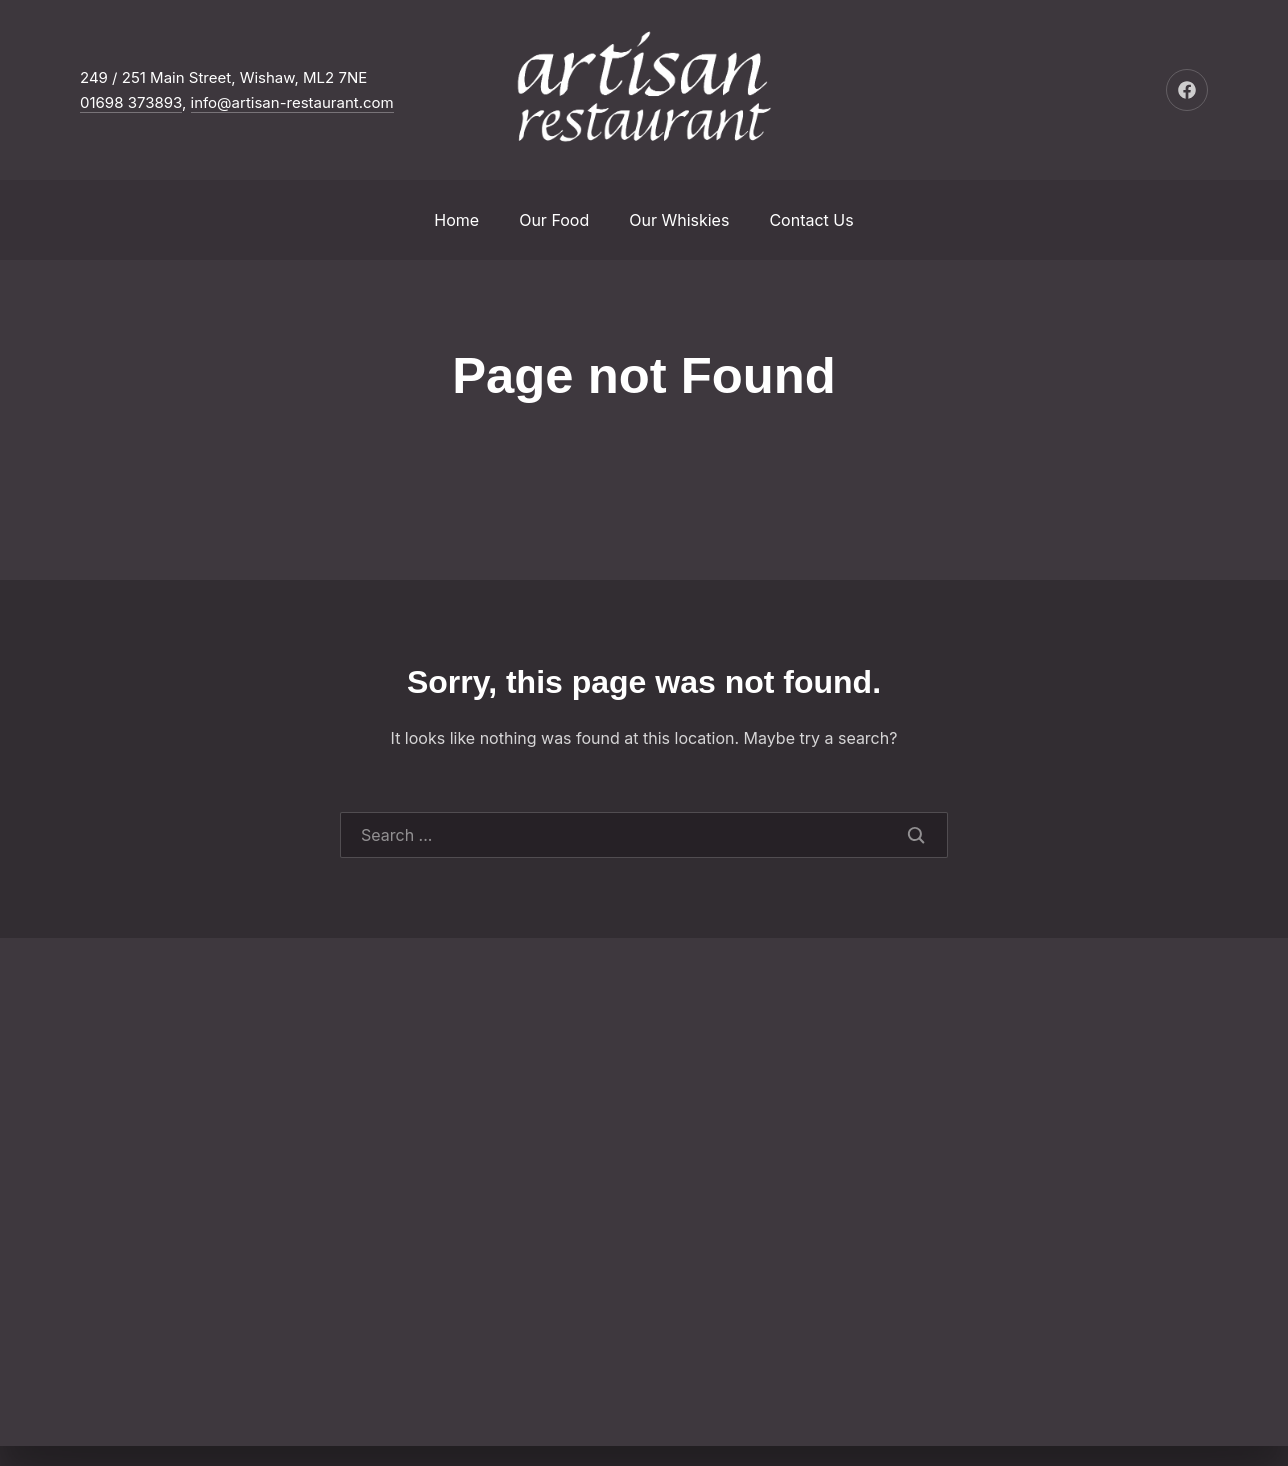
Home (456, 220)
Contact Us (811, 220)
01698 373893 (131, 102)
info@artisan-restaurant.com (292, 102)
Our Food (554, 220)
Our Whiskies (679, 220)
